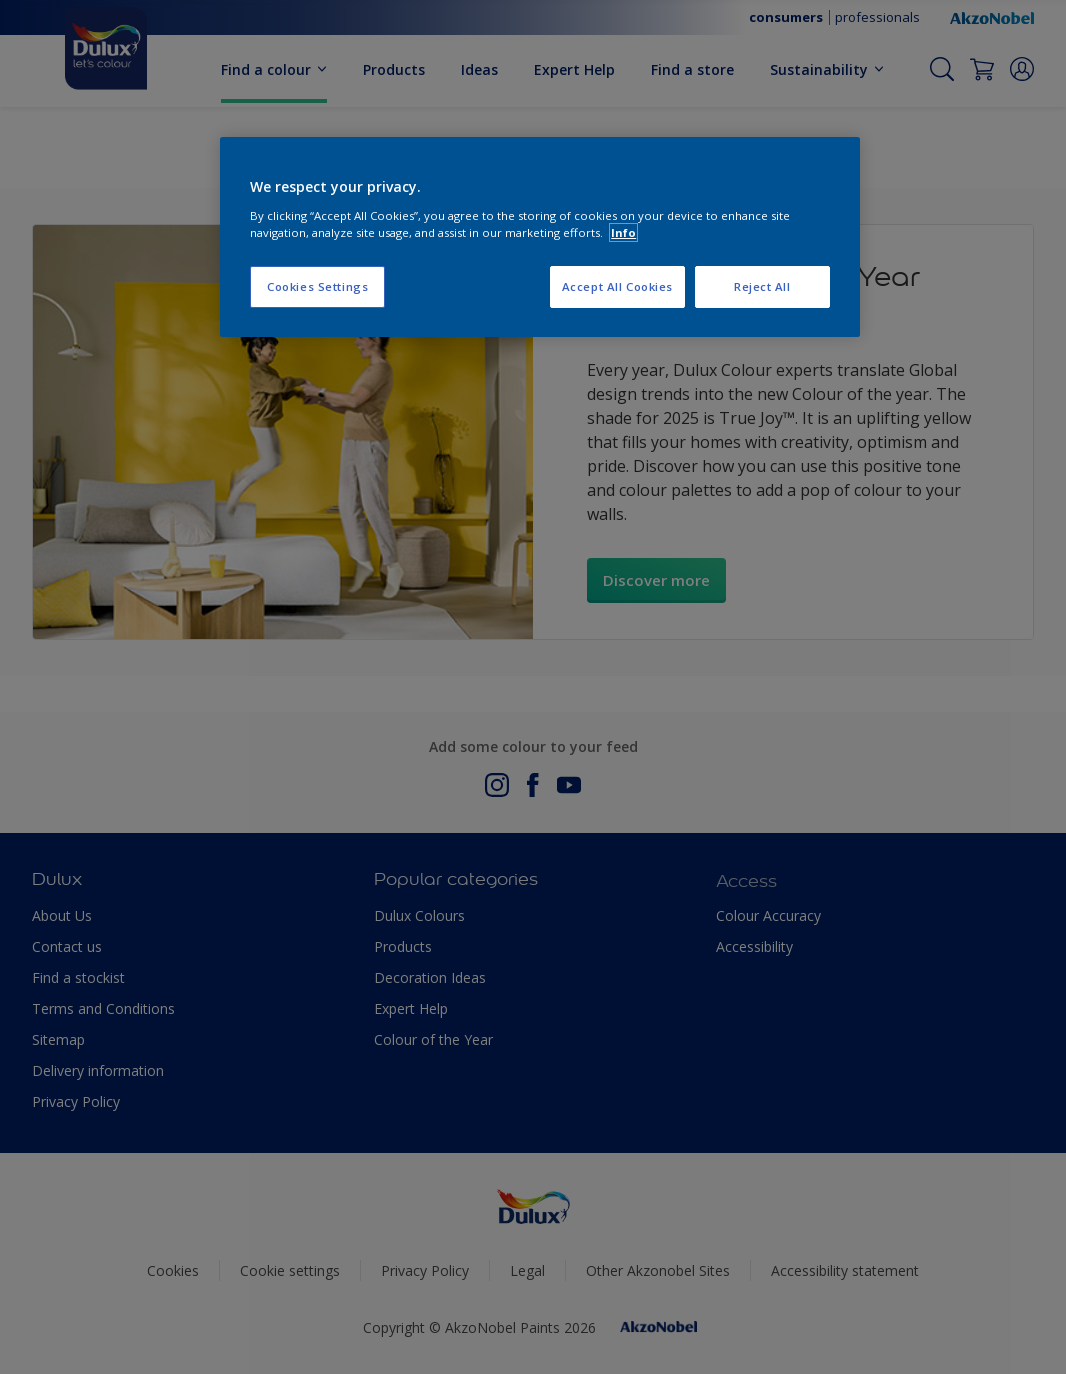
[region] (540, 237)
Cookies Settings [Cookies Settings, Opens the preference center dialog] (317, 286)
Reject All (762, 286)
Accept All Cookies (617, 286)
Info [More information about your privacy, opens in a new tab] (623, 232)
